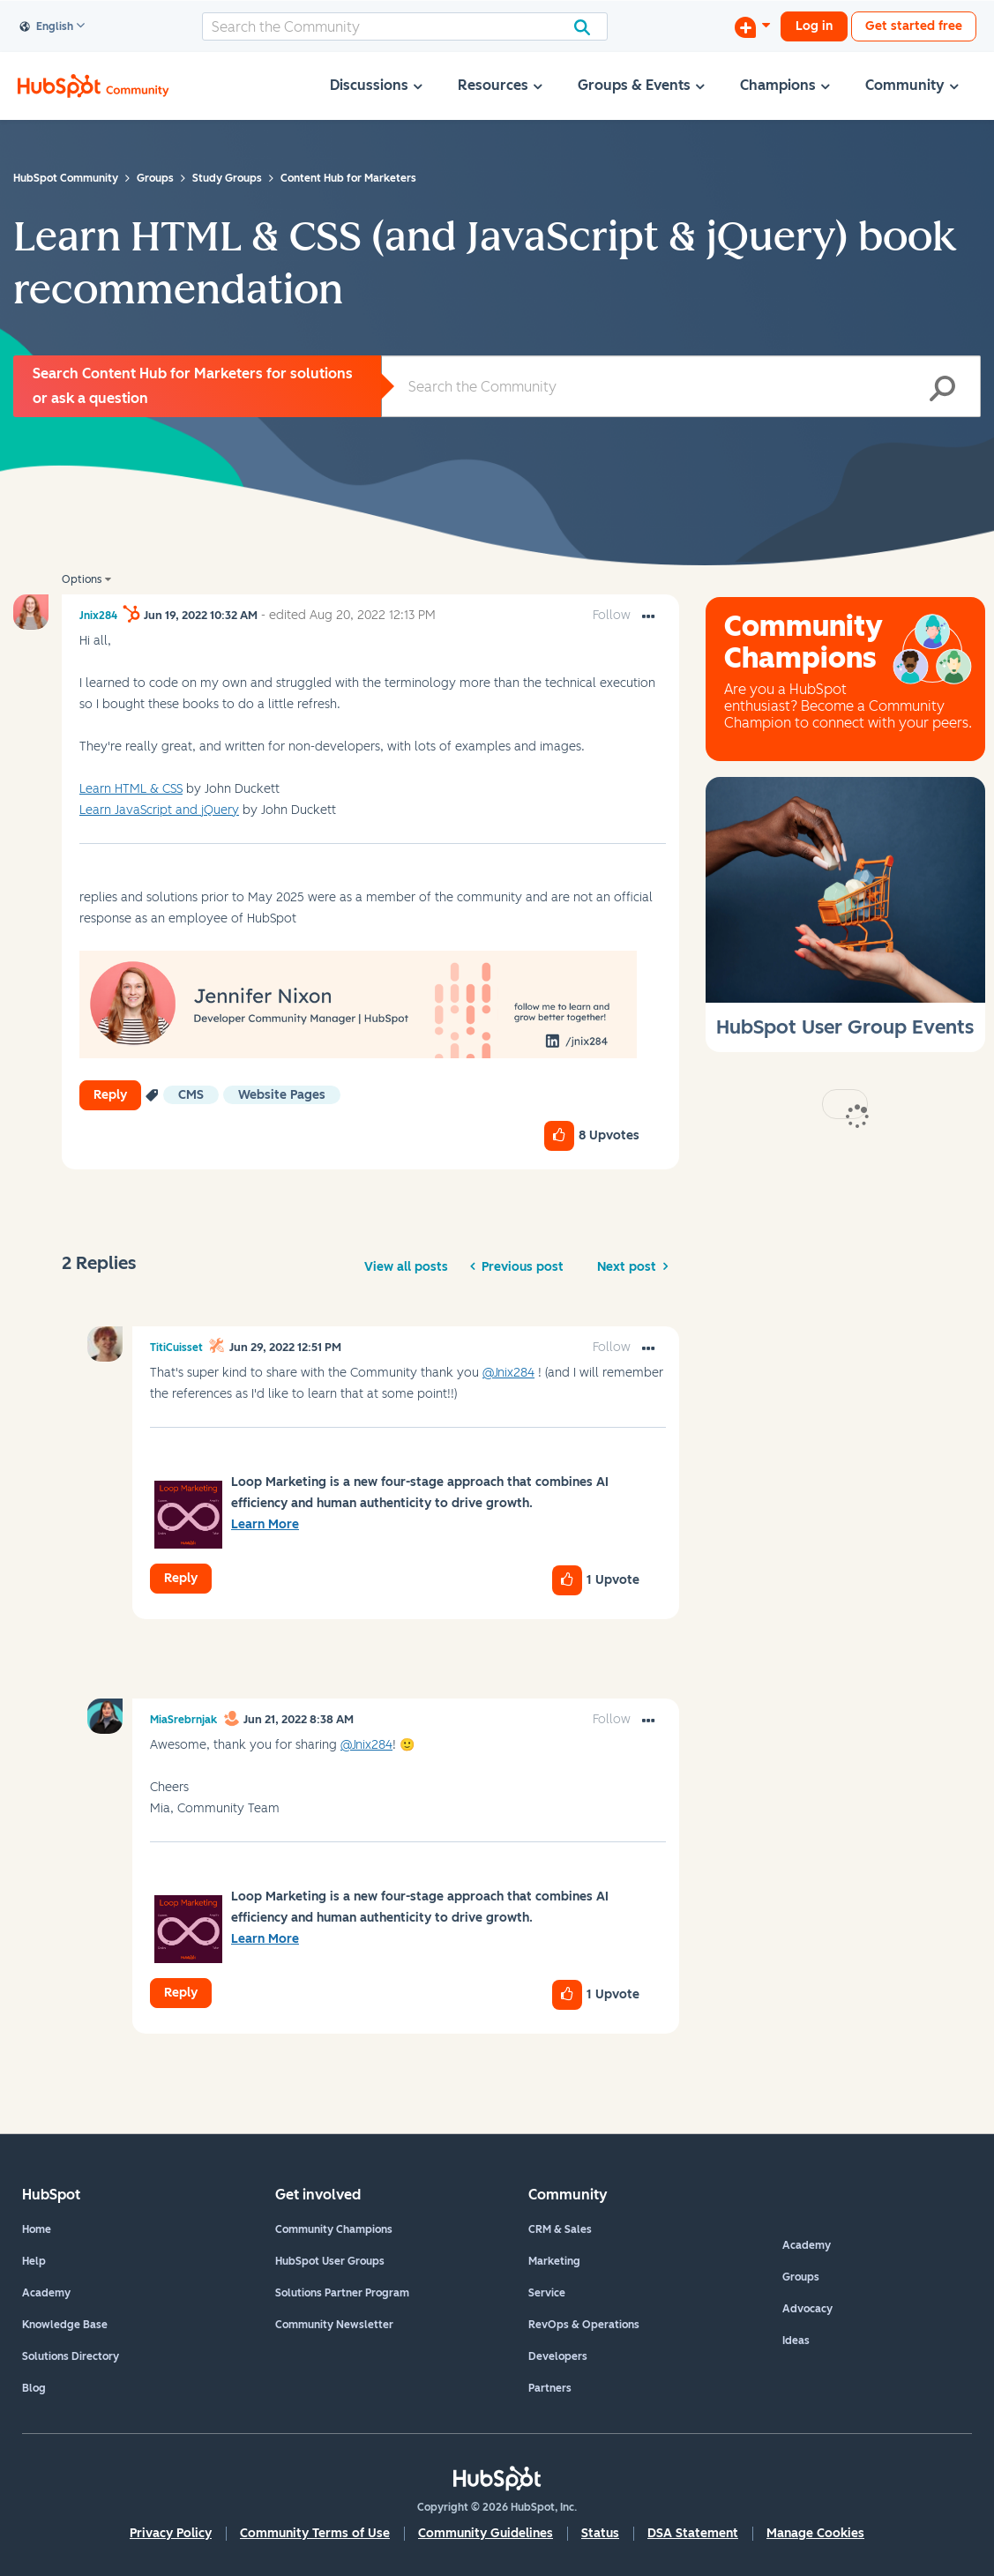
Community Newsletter (334, 2324)
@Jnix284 (508, 1372)
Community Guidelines (485, 2533)
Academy (46, 2293)
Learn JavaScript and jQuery (159, 810)
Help (34, 2261)
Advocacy (807, 2309)
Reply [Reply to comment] (181, 1578)
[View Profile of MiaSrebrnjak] (183, 1720)
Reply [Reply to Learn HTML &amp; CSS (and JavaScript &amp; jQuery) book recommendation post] (110, 1094)
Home (36, 2229)
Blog (34, 2388)
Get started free (913, 26)
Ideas (796, 2340)
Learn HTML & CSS (131, 788)
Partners (550, 2388)
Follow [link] (612, 615)
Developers (557, 2356)
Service (546, 2293)
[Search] (405, 26)
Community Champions (333, 2229)
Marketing (554, 2261)
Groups (800, 2277)
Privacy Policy (171, 2533)
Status (600, 2533)
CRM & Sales (560, 2229)
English (47, 27)
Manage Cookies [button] (815, 2533)
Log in (814, 26)
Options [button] (81, 579)
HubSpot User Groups (330, 2261)
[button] (648, 617)
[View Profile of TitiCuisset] (176, 1347)
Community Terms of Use (315, 2533)
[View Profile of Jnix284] (98, 615)
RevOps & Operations (583, 2324)
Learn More (265, 1524)
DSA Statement (692, 2533)
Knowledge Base (65, 2324)
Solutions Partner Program (342, 2293)
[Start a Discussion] (752, 26)
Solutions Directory (70, 2356)
